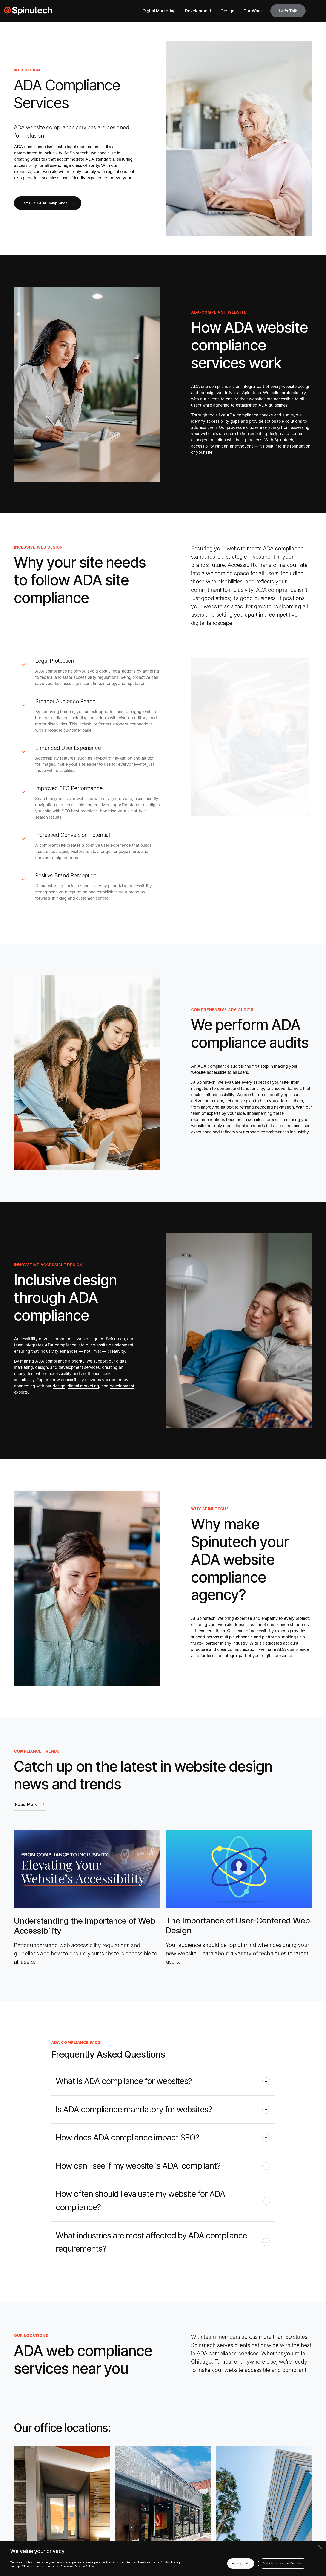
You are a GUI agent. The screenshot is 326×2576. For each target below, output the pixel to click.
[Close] (320, 2547)
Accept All (240, 2563)
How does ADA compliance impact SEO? (127, 2137)
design (59, 1385)
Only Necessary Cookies (283, 2563)
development (122, 1385)
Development (193, 10)
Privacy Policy (84, 2566)
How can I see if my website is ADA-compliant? (138, 2166)
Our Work (247, 10)
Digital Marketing (153, 10)
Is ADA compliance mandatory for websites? (134, 2109)
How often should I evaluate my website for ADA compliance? (140, 2200)
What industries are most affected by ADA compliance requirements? (151, 2242)
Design (222, 10)
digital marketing (83, 1385)
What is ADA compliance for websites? (124, 2081)
